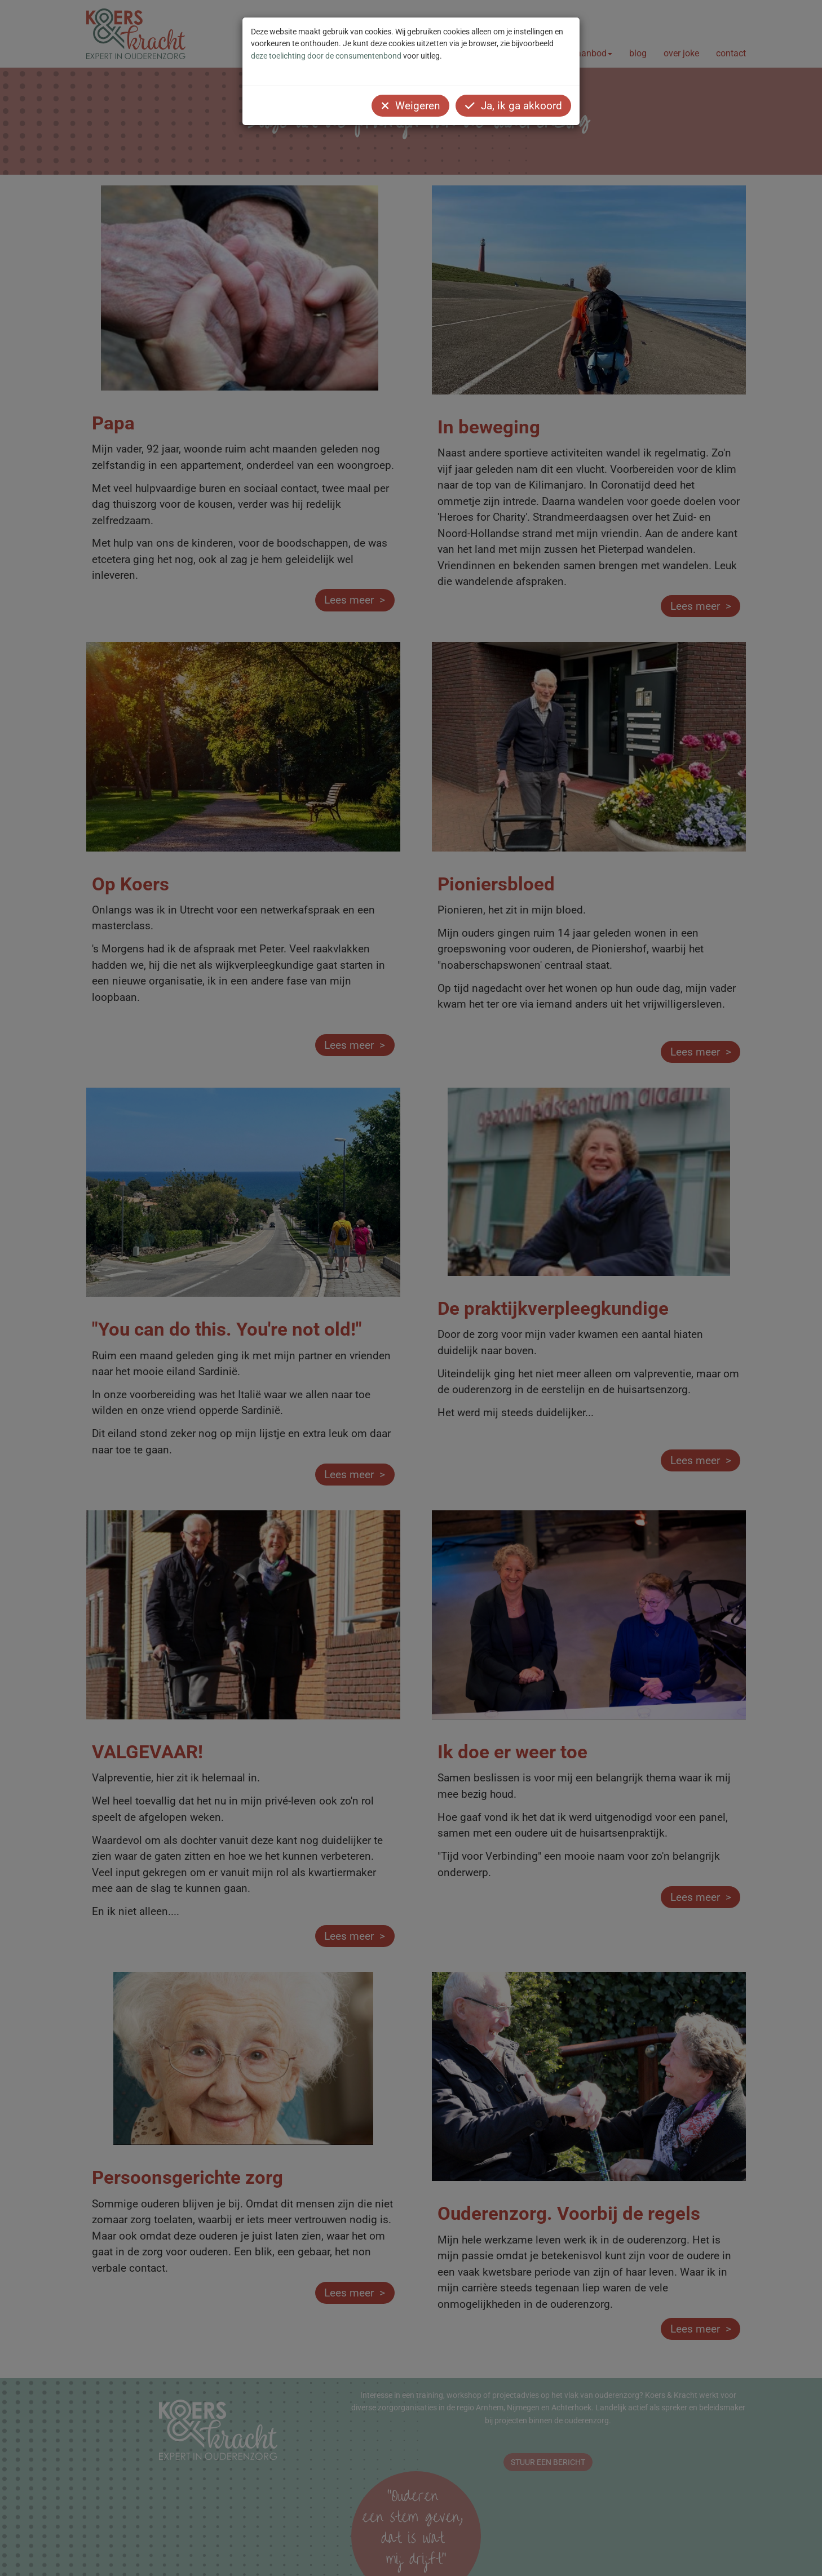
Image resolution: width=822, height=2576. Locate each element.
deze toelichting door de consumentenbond (326, 55)
